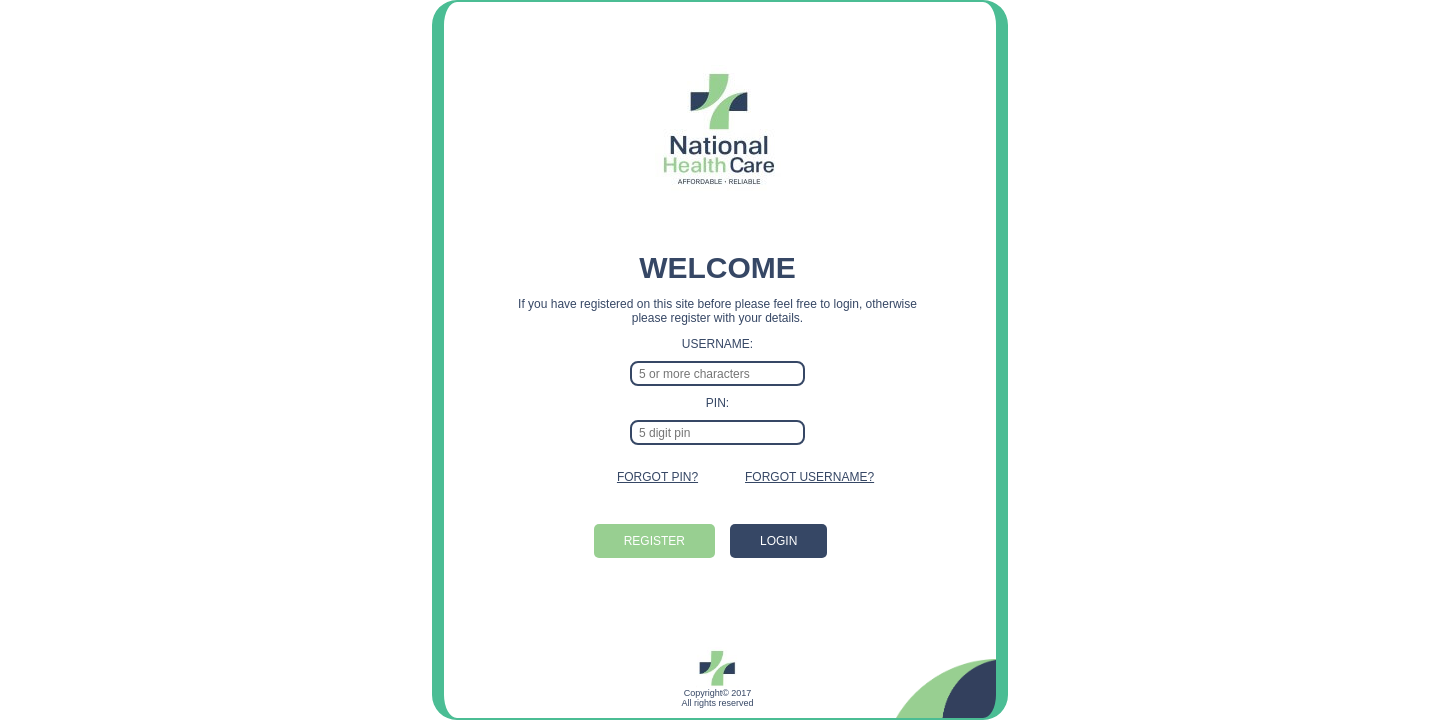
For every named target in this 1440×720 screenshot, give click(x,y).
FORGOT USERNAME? (809, 477)
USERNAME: (717, 344)
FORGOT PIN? (657, 477)
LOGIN (778, 541)
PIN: (717, 403)
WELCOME (717, 267)
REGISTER (654, 541)
